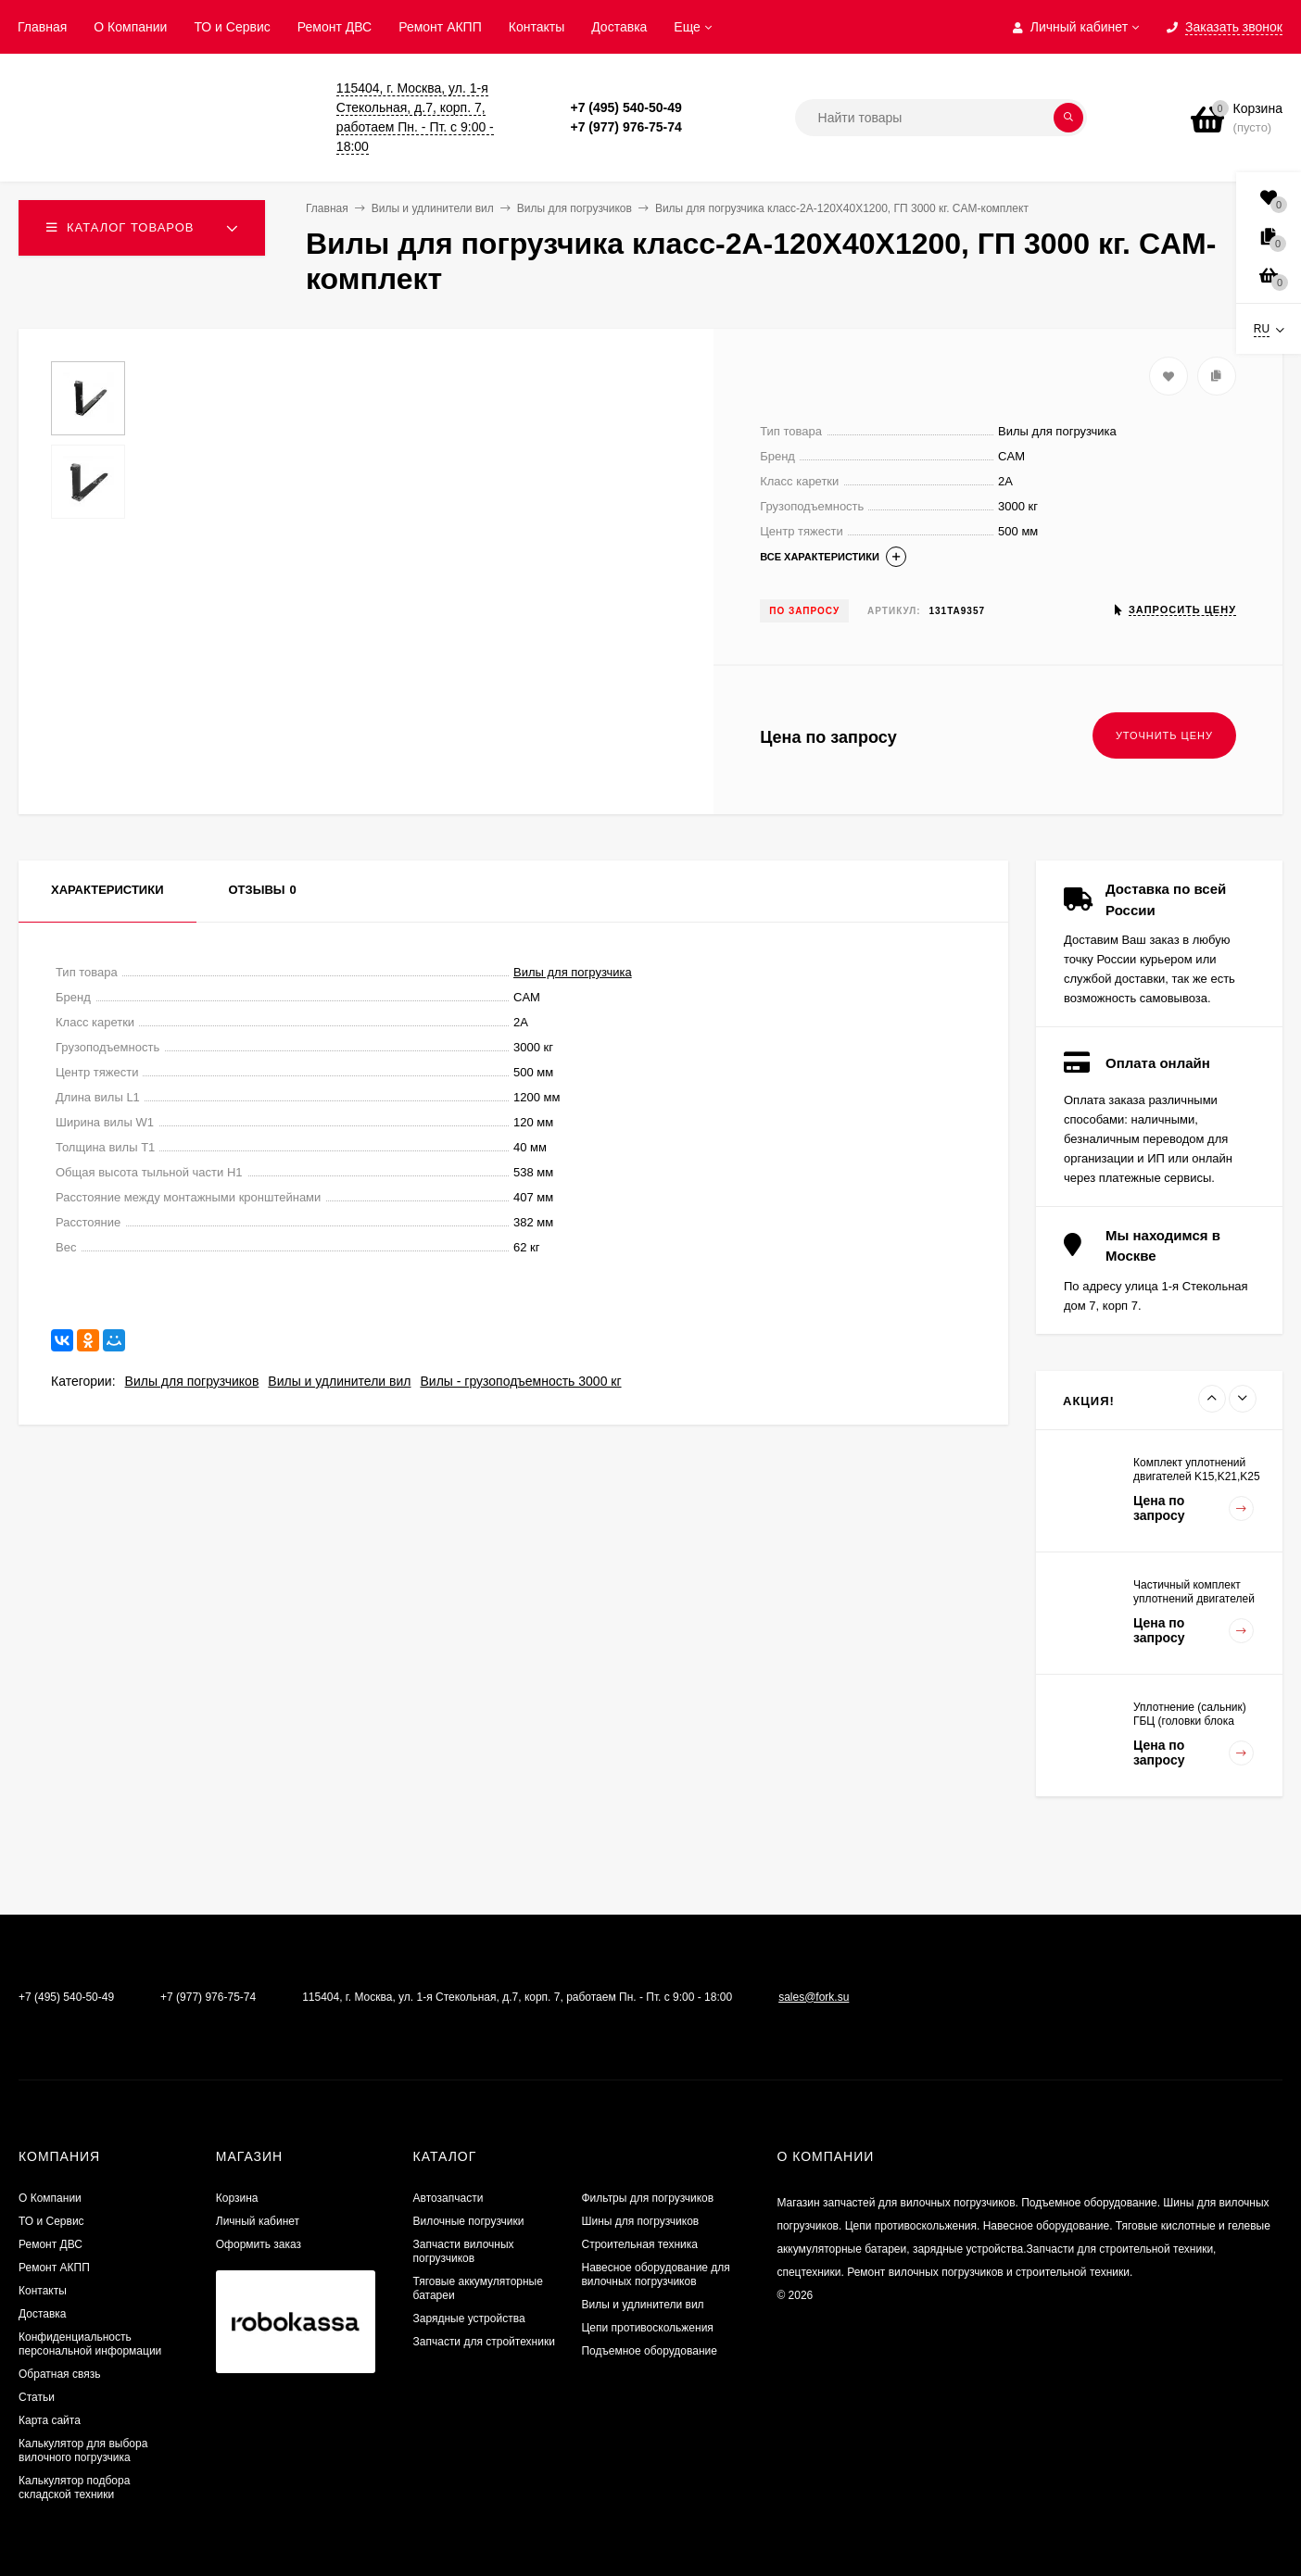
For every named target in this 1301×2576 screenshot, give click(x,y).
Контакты (536, 26)
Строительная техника (639, 2244)
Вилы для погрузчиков (192, 1381)
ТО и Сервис (232, 26)
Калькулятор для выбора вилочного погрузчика (83, 2450)
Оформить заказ (258, 2244)
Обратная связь (59, 2374)
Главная (42, 26)
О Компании (130, 26)
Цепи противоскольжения (647, 2327)
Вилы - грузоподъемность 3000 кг (520, 1381)
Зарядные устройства (469, 2318)
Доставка (619, 26)
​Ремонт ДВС (334, 26)
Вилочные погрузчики (468, 2221)
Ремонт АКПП (440, 26)
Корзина (237, 2198)
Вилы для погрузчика (572, 972)
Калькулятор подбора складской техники (74, 2487)
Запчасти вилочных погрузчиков (463, 2251)
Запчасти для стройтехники (484, 2341)
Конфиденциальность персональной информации (90, 2344)
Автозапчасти (448, 2198)
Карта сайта (50, 2420)
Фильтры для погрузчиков (647, 2198)
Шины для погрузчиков (640, 2221)
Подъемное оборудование (648, 2350)
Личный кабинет (257, 2221)
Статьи (37, 2397)
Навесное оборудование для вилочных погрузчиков (655, 2274)
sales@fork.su (813, 1997)
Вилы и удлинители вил (339, 1381)
